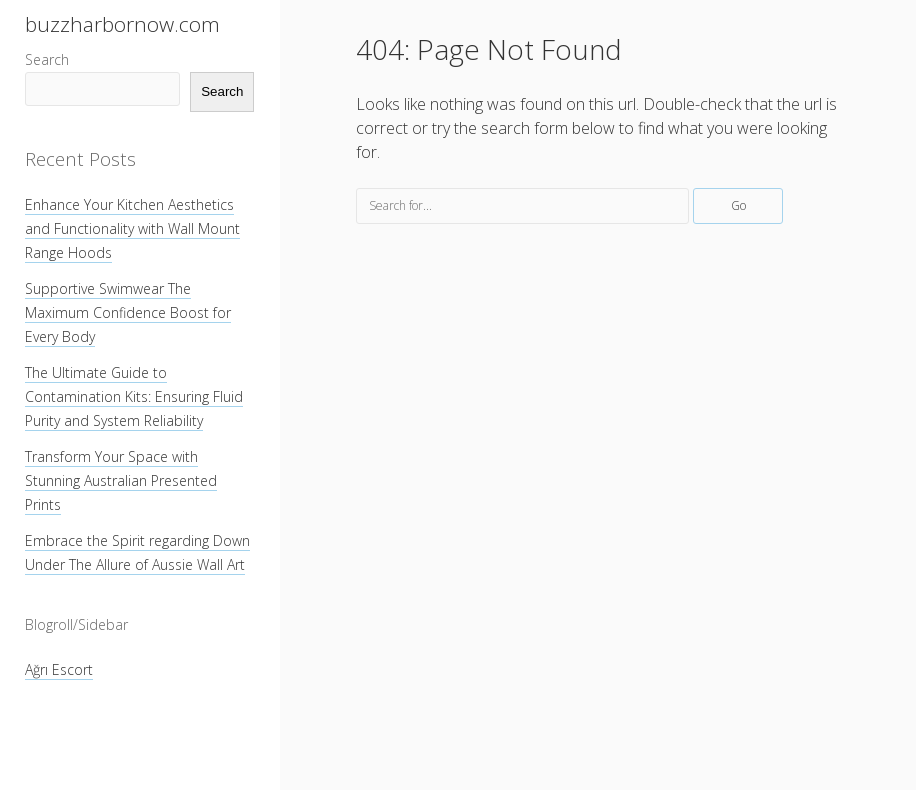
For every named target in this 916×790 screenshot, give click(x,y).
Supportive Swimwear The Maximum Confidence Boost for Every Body (128, 312)
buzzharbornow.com (122, 24)
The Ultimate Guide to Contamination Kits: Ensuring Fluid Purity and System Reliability (134, 396)
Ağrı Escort (59, 669)
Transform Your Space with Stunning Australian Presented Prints (121, 480)
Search (47, 59)
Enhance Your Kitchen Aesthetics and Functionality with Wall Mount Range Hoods (132, 228)
